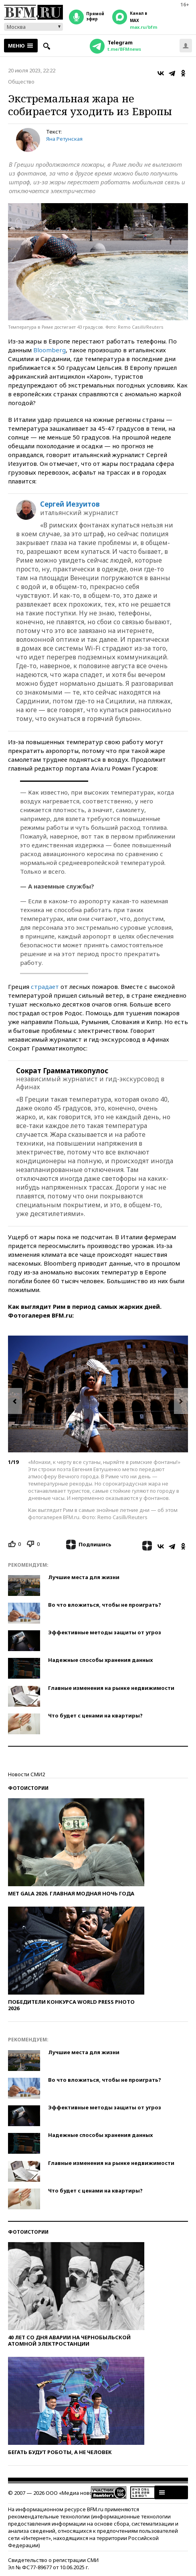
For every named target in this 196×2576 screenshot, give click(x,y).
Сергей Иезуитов (70, 504)
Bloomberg (49, 350)
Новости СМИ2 (26, 1774)
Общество (21, 81)
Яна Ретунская (64, 138)
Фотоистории (28, 1788)
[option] (98, 1394)
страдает (45, 986)
